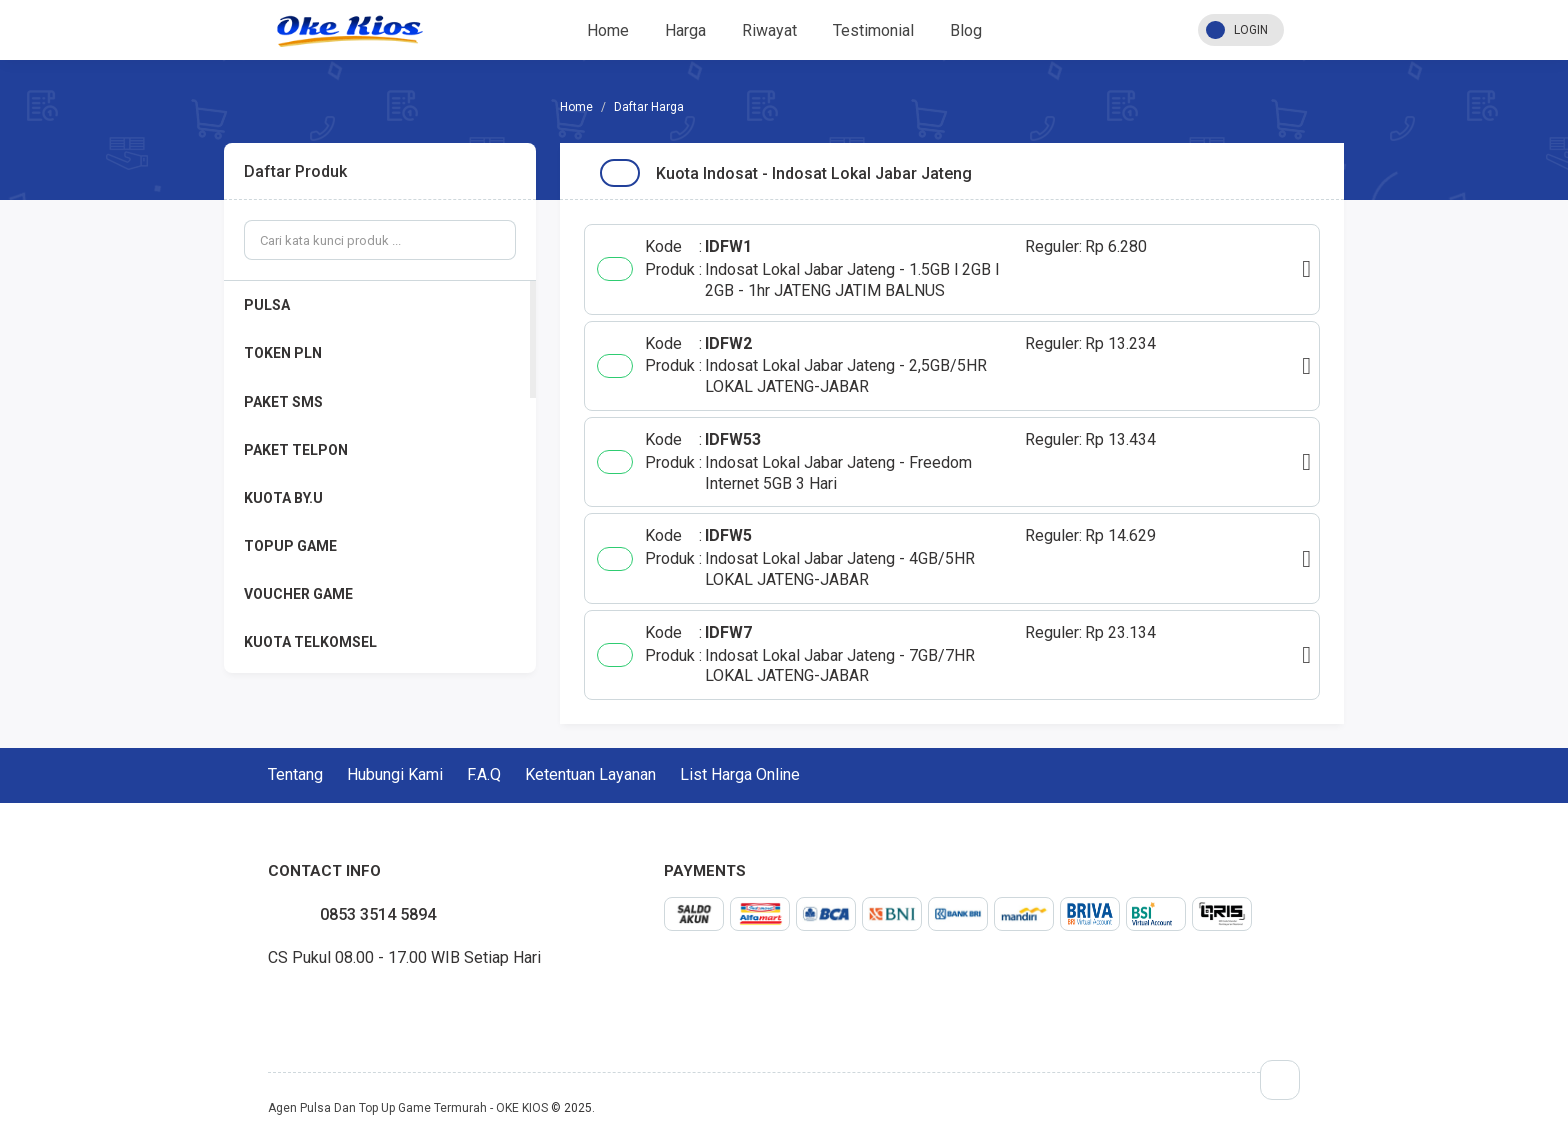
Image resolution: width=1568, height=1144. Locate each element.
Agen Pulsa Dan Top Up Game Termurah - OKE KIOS (408, 1108)
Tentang (295, 774)
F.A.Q (484, 774)
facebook (268, 1004)
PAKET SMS (283, 402)
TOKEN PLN (283, 353)
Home (608, 30)
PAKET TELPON (296, 450)
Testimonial (873, 30)
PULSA (267, 305)
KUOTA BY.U (283, 498)
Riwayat (769, 30)
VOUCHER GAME (298, 594)
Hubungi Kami (395, 774)
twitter (284, 1004)
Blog (966, 30)
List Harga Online (740, 774)
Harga (685, 30)
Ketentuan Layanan (590, 774)
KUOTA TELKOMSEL (310, 642)
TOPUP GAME (290, 546)
